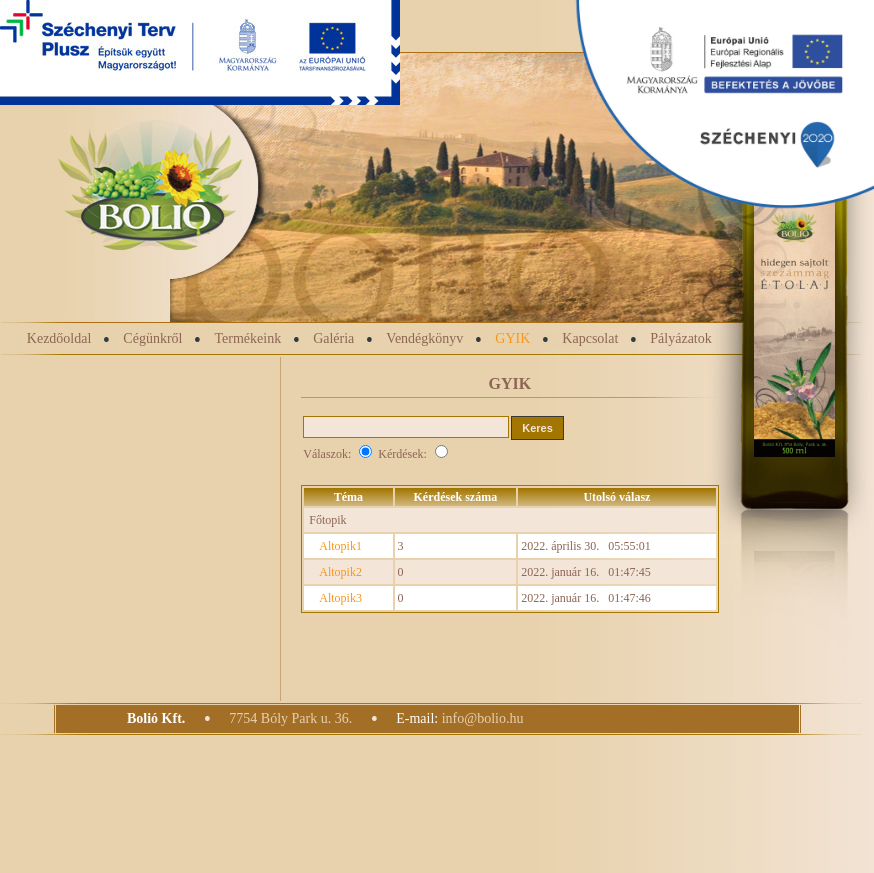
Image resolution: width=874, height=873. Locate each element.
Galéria (333, 338)
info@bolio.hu (483, 718)
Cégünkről (152, 338)
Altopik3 (340, 598)
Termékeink (247, 338)
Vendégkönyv (424, 338)
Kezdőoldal (59, 338)
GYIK (512, 338)
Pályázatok (680, 338)
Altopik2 (340, 572)
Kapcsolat (590, 338)
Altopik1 (340, 546)
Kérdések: (413, 454)
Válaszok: (340, 454)
